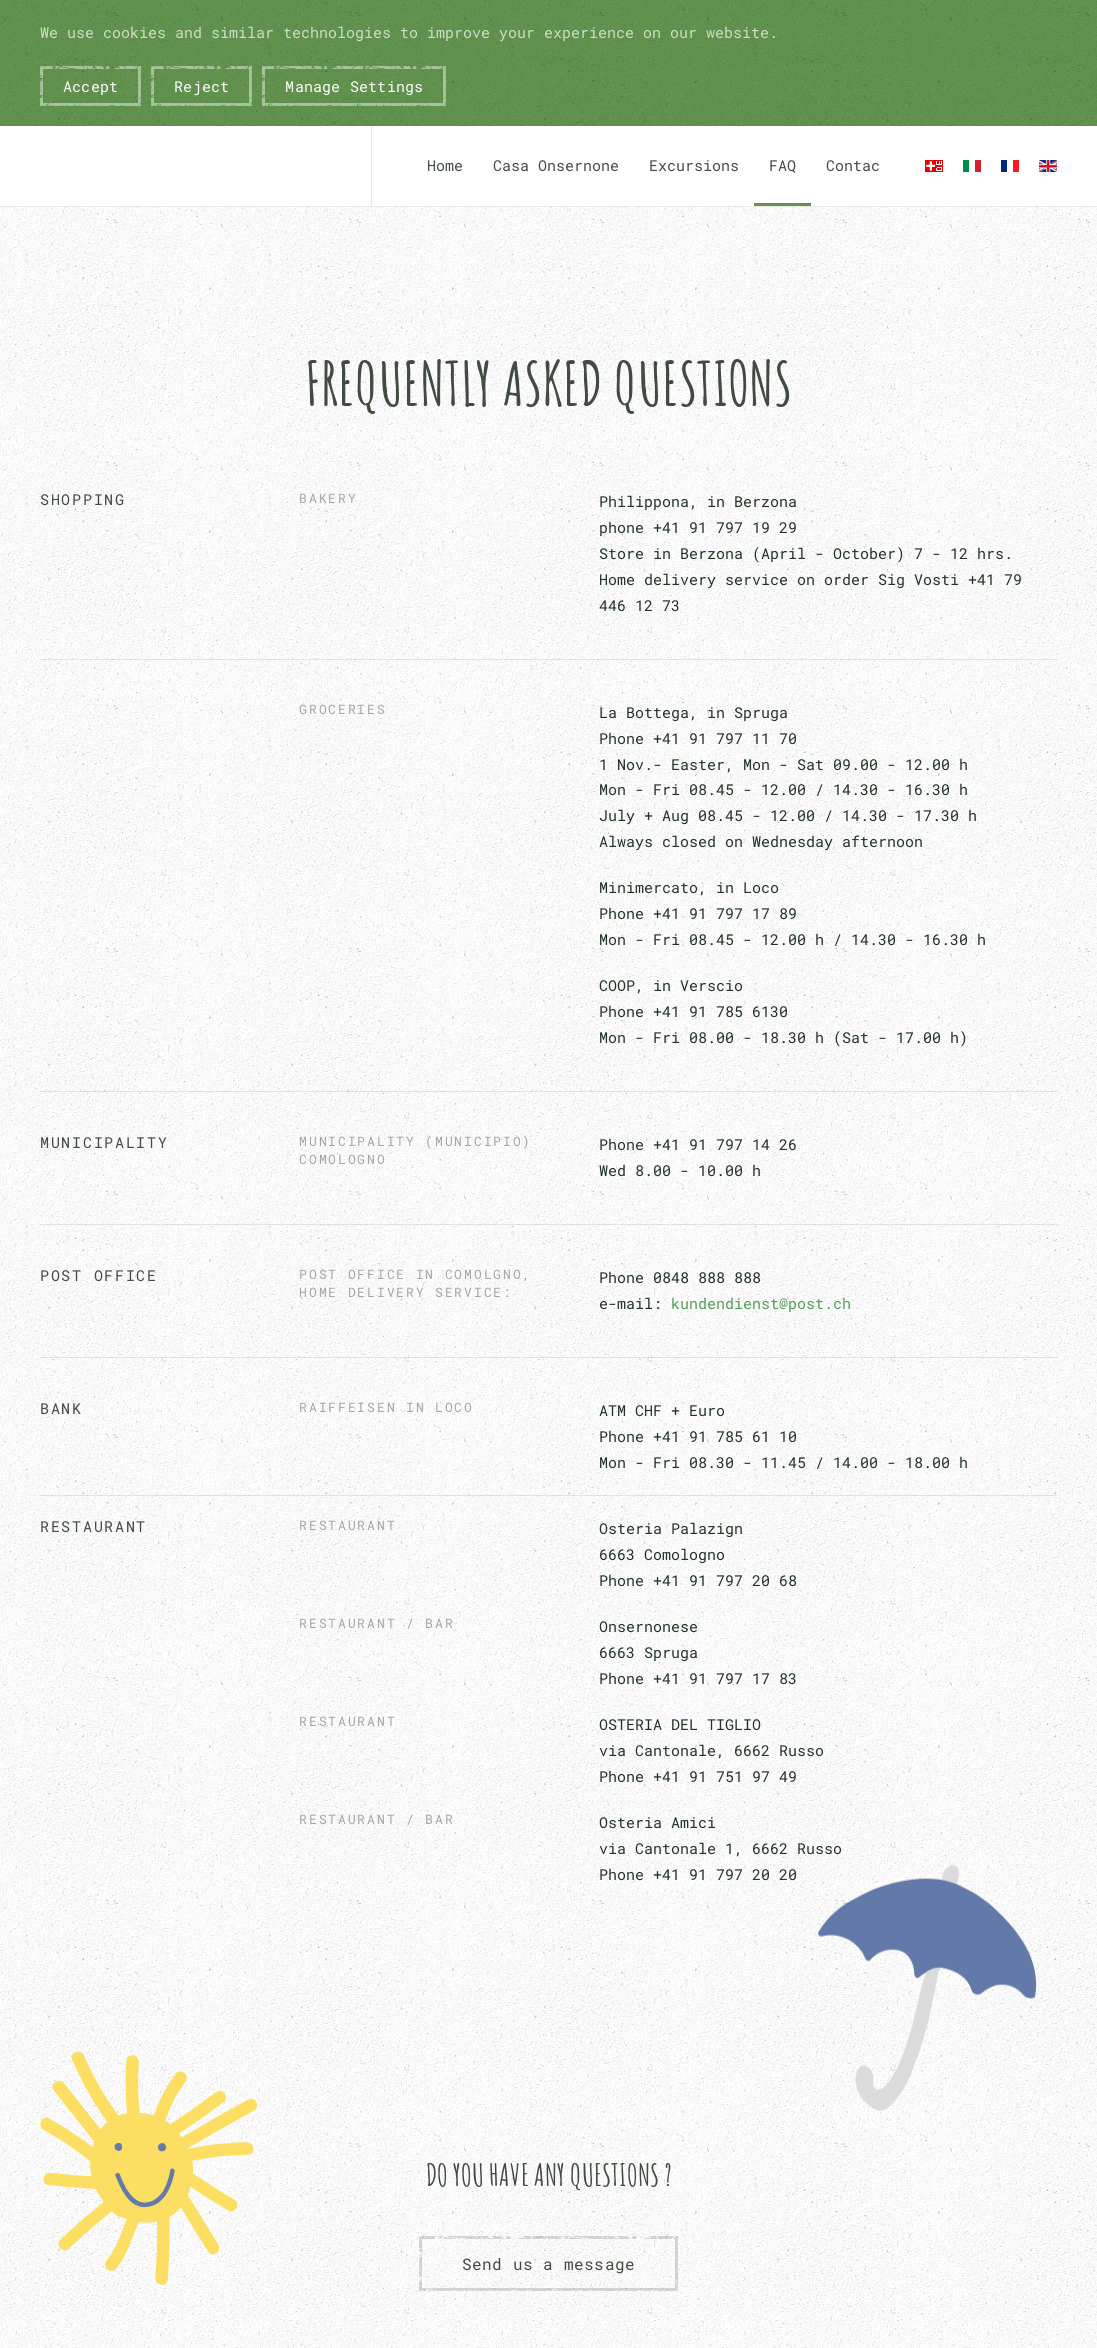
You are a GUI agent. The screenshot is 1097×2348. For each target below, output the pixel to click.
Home (445, 165)
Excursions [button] (694, 165)
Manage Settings (354, 86)
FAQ (782, 165)
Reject (201, 86)
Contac (853, 165)
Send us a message (548, 2263)
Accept (90, 86)
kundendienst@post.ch (761, 1303)
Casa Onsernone (556, 165)
